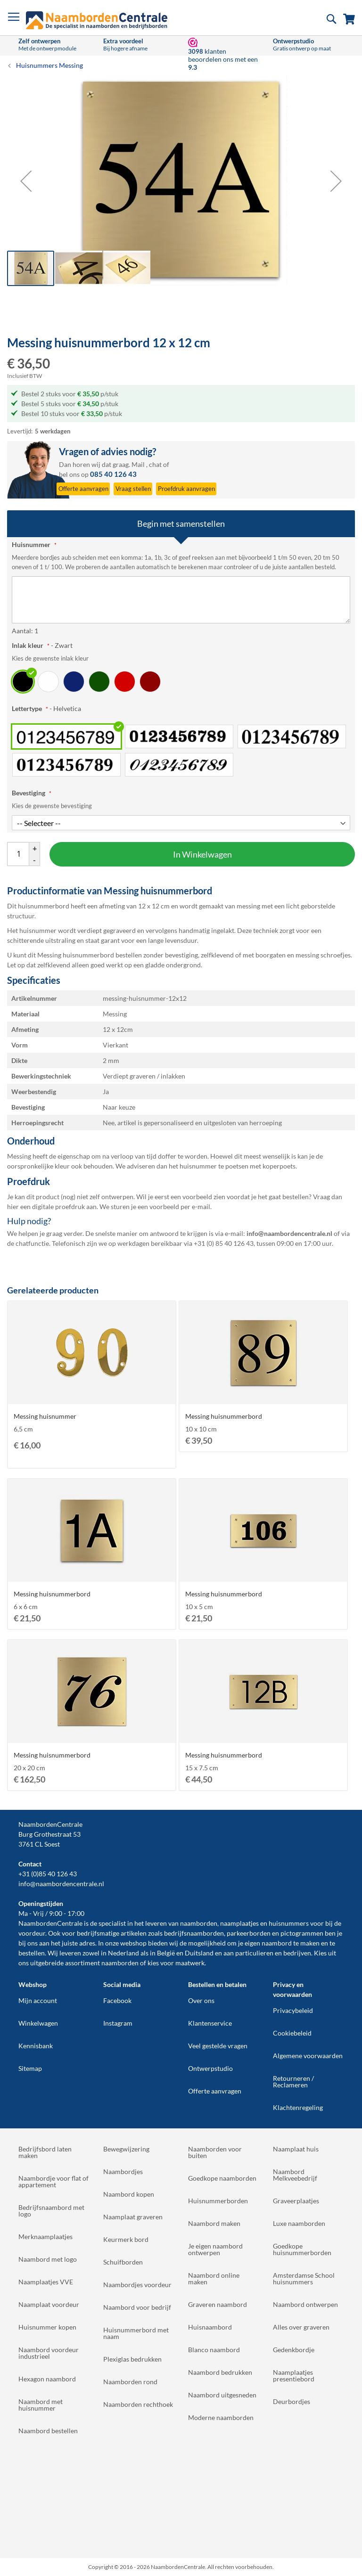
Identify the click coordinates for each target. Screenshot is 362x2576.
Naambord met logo (47, 2259)
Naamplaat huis (296, 2149)
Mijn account (37, 2000)
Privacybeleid (293, 2010)
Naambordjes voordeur (137, 2285)
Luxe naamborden (299, 2223)
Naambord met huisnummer (40, 2404)
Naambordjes (123, 2171)
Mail (138, 464)
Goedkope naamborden (222, 2178)
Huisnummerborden (218, 2201)
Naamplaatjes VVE (45, 2282)
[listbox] (181, 681)
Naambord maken (214, 2223)
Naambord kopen (128, 2194)
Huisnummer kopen (47, 2327)
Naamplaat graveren (133, 2217)
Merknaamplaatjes (45, 2237)
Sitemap (30, 2068)
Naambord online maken (213, 2278)
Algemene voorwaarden (308, 2056)
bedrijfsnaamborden (194, 1933)
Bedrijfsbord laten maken (45, 2152)
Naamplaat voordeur (48, 2304)
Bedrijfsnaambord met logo (51, 2210)
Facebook (117, 2000)
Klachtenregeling (298, 2107)
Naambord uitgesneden (222, 2395)
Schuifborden (123, 2262)
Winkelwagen (38, 2023)
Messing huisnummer (45, 1416)
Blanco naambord (214, 2350)
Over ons (201, 2000)
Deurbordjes (291, 2401)
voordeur (31, 1933)
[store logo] (96, 20)
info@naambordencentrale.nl (61, 1884)
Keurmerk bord (125, 2239)
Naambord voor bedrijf (137, 2307)
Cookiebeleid (292, 2033)
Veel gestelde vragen (217, 2046)
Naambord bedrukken (220, 2372)
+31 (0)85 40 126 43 (47, 1874)
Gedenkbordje (293, 2350)
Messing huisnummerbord (223, 1416)
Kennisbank (35, 2046)
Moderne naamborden (221, 2417)
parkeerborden (249, 1933)
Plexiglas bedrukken (132, 2359)
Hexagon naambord (47, 2379)
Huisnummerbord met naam (136, 2333)
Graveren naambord (217, 2304)
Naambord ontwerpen (305, 2304)
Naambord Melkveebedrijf (295, 2174)
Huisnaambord (210, 2327)
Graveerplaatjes (296, 2201)
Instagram (117, 2023)
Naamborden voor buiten (215, 2152)
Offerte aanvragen (214, 2091)
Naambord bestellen (48, 2431)
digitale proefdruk (58, 1206)
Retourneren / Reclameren (293, 2081)
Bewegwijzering (126, 2149)
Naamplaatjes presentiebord (293, 2375)
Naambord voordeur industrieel (48, 2353)
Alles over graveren (301, 2327)
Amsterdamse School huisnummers (304, 2278)
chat (155, 464)
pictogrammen (301, 1933)
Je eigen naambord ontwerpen (215, 2249)
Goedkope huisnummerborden (302, 2249)
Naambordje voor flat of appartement (53, 2181)
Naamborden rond (130, 2382)
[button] (26, 181)
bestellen (31, 1953)
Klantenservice (210, 2023)
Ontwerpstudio (210, 2068)
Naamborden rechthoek (138, 2404)
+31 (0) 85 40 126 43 (224, 1243)
